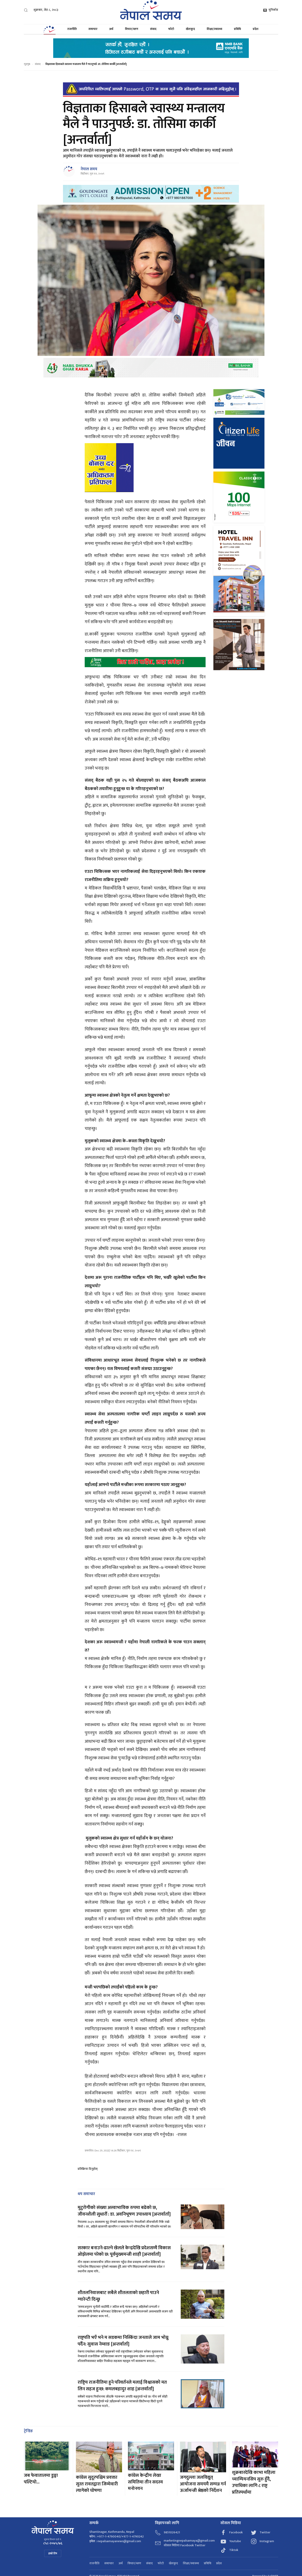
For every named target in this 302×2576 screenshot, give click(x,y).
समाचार (92, 29)
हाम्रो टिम (52, 2553)
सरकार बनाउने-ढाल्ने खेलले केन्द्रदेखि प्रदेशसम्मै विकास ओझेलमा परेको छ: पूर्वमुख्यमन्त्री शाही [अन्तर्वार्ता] (124, 2251)
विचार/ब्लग (131, 29)
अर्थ (111, 29)
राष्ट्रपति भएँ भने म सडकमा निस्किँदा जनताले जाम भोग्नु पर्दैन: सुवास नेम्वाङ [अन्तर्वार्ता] (123, 2341)
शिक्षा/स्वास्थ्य (214, 29)
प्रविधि (237, 29)
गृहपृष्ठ (27, 64)
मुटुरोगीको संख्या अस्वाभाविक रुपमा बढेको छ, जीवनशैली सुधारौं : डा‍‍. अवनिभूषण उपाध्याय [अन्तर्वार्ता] (124, 2211)
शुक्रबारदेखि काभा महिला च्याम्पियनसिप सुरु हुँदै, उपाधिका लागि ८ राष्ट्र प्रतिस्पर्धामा (253, 2482)
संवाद (153, 29)
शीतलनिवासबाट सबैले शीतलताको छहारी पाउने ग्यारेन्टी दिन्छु (118, 2296)
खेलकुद (190, 29)
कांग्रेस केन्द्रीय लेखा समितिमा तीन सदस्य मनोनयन (145, 2482)
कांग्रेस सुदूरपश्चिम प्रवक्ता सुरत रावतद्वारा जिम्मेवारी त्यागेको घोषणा (97, 2483)
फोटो (171, 29)
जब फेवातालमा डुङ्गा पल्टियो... (41, 2479)
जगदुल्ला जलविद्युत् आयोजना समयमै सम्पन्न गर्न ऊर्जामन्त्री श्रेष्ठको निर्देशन (203, 2483)
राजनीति (72, 29)
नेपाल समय (89, 169)
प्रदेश (255, 29)
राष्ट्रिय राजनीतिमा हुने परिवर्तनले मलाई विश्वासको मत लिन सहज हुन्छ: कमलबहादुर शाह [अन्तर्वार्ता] (122, 2385)
